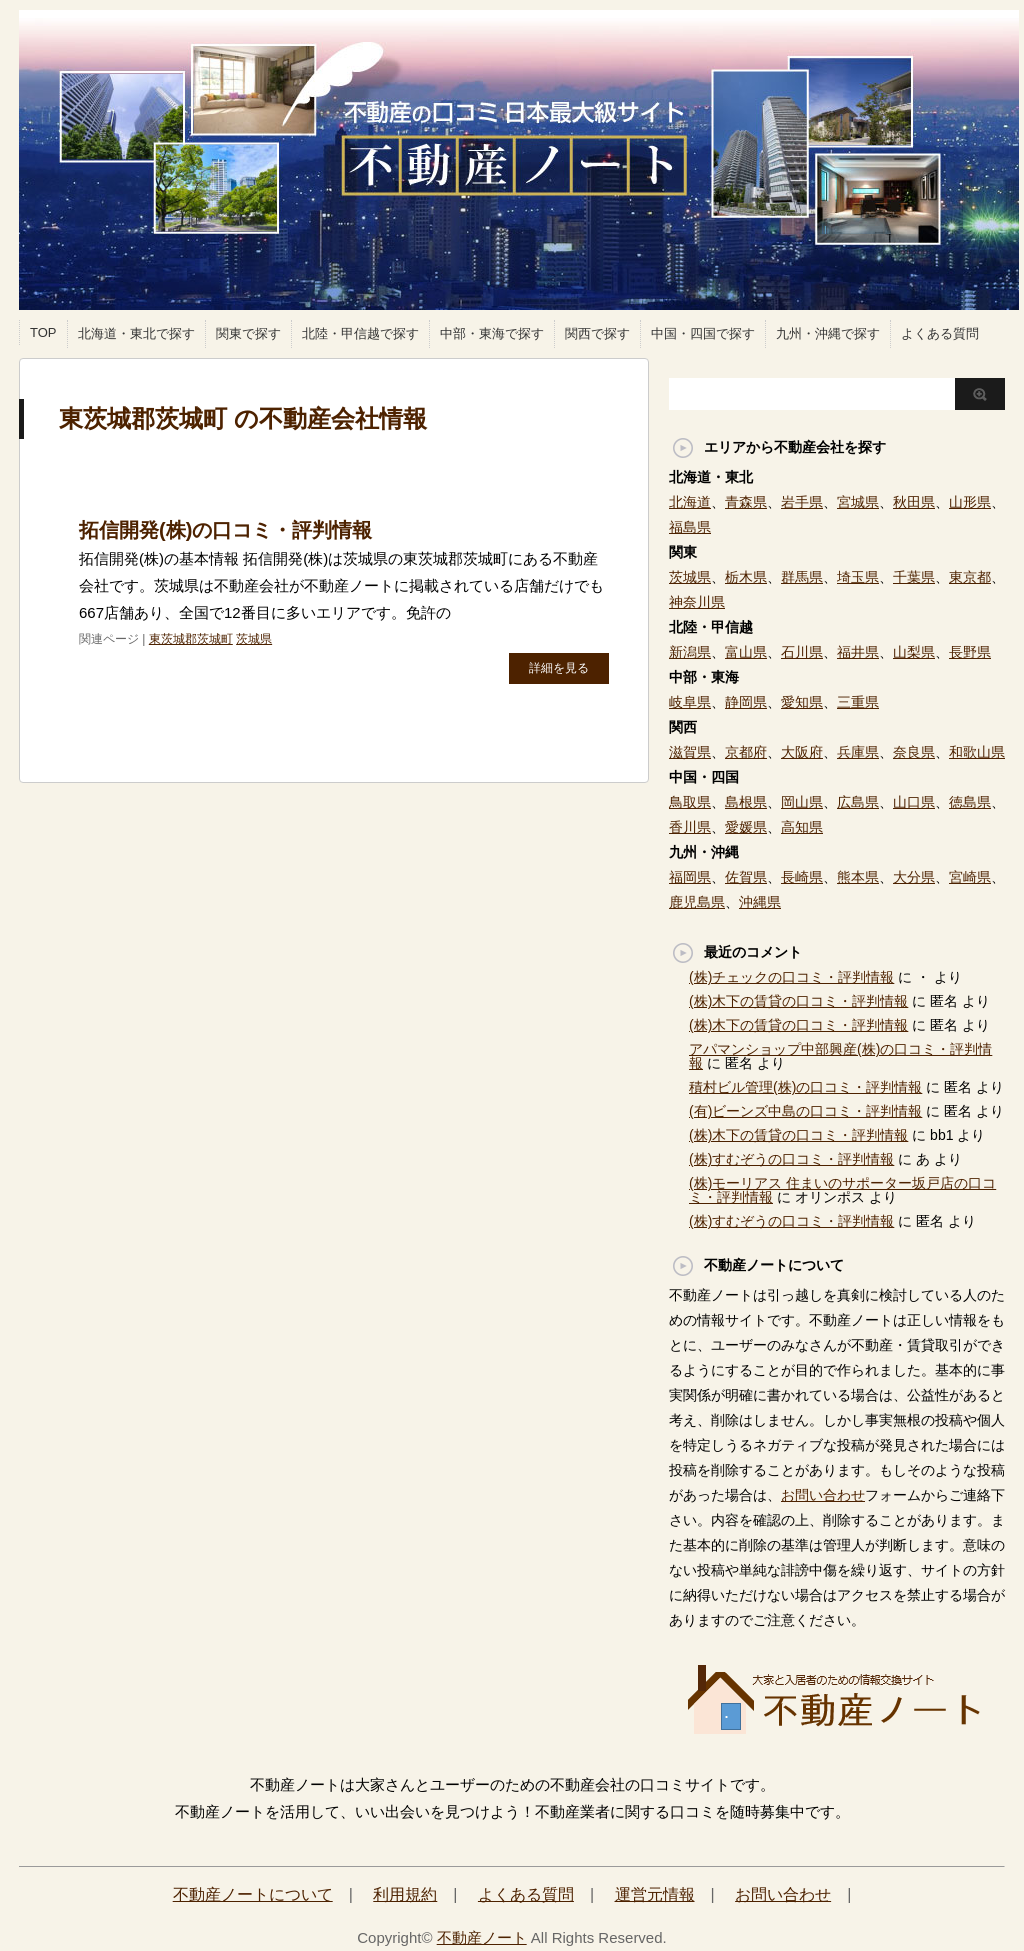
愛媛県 (746, 827)
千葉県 (914, 577)
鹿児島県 (697, 902)
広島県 (858, 802)
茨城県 (254, 639)
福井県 (858, 652)
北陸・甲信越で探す (360, 333)
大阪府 (802, 752)
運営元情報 (655, 1894)
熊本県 (858, 877)
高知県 (802, 827)
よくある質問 (940, 333)
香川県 (690, 827)
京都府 (746, 752)
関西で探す (597, 333)
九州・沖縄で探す (828, 333)
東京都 (970, 577)
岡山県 (802, 802)
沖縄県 (760, 902)
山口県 (914, 802)
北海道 (690, 502)
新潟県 (690, 652)
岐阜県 (690, 702)
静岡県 (746, 702)
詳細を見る (559, 668)
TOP (43, 332)
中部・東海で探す (492, 333)
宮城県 (858, 502)
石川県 (802, 652)
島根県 (746, 802)
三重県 (858, 702)
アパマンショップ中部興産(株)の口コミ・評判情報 (840, 1056)
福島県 (690, 527)
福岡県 (690, 877)
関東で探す (248, 333)
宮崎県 (970, 877)
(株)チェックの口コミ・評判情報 (791, 977)
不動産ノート (482, 1937)
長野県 (970, 652)
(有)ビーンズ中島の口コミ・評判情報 (805, 1111)
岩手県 (802, 502)
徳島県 (970, 802)
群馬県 (802, 577)
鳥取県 (690, 802)
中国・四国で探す (703, 333)
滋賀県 (690, 752)
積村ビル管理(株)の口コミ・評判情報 (805, 1087)
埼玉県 (858, 577)
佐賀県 (746, 877)
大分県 (914, 877)
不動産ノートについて (253, 1894)
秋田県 (914, 502)
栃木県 (746, 577)
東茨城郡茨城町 (191, 639)
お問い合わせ (823, 1495)
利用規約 (405, 1894)
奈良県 (914, 752)
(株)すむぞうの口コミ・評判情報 (791, 1159)
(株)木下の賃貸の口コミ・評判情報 (798, 1001)
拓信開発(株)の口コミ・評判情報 (225, 530)
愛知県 (802, 702)
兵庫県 (858, 752)
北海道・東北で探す (136, 333)
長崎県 (802, 877)
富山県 (746, 652)
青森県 (746, 502)
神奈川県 (697, 602)
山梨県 (914, 652)
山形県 (970, 502)
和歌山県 (977, 752)
